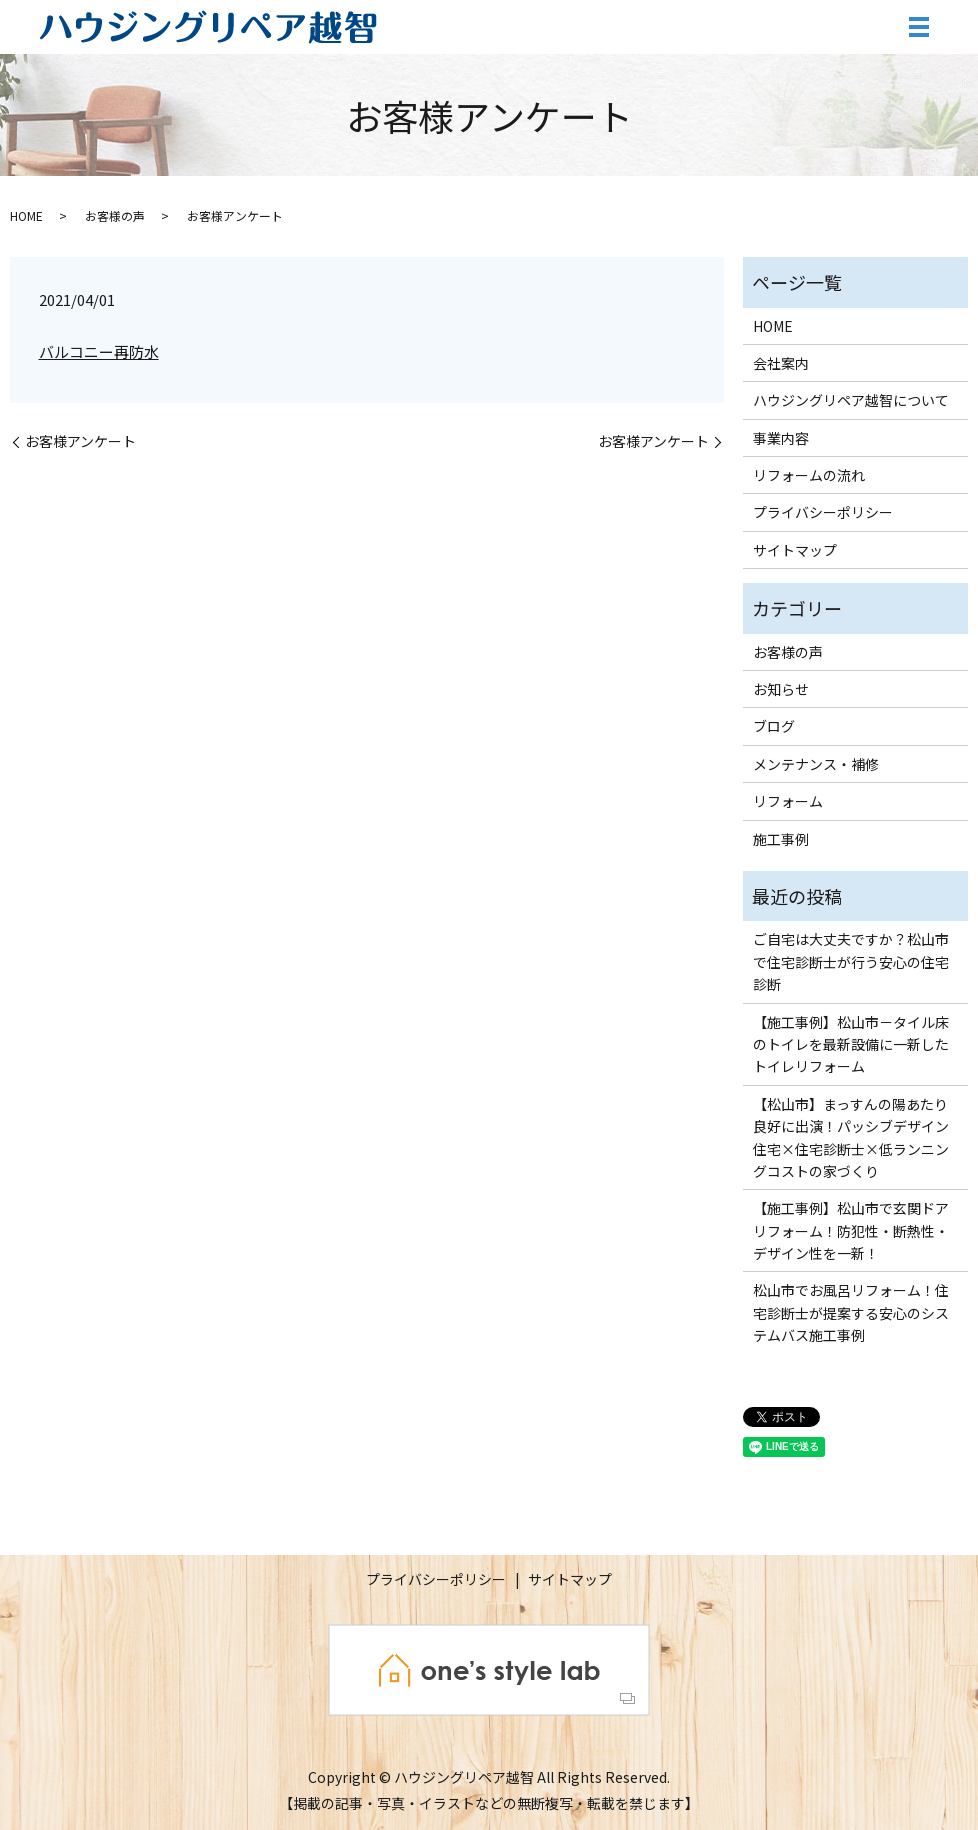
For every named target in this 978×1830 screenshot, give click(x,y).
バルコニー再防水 (99, 351)
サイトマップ (795, 550)
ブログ (774, 726)
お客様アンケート (80, 441)
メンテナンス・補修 (816, 764)
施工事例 (781, 839)
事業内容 (781, 438)
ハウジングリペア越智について (851, 400)
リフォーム (788, 801)
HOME (26, 215)
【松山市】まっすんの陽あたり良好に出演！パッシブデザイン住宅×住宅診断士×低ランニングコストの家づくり (851, 1137)
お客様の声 (115, 215)
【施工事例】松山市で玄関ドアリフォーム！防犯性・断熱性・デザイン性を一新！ (851, 1230)
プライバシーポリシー (823, 512)
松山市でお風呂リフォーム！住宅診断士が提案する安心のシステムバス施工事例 (851, 1312)
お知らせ (781, 689)
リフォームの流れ (809, 475)
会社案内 (781, 363)
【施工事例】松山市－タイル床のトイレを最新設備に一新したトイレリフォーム (851, 1044)
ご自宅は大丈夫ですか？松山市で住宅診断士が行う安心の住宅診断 (851, 961)
